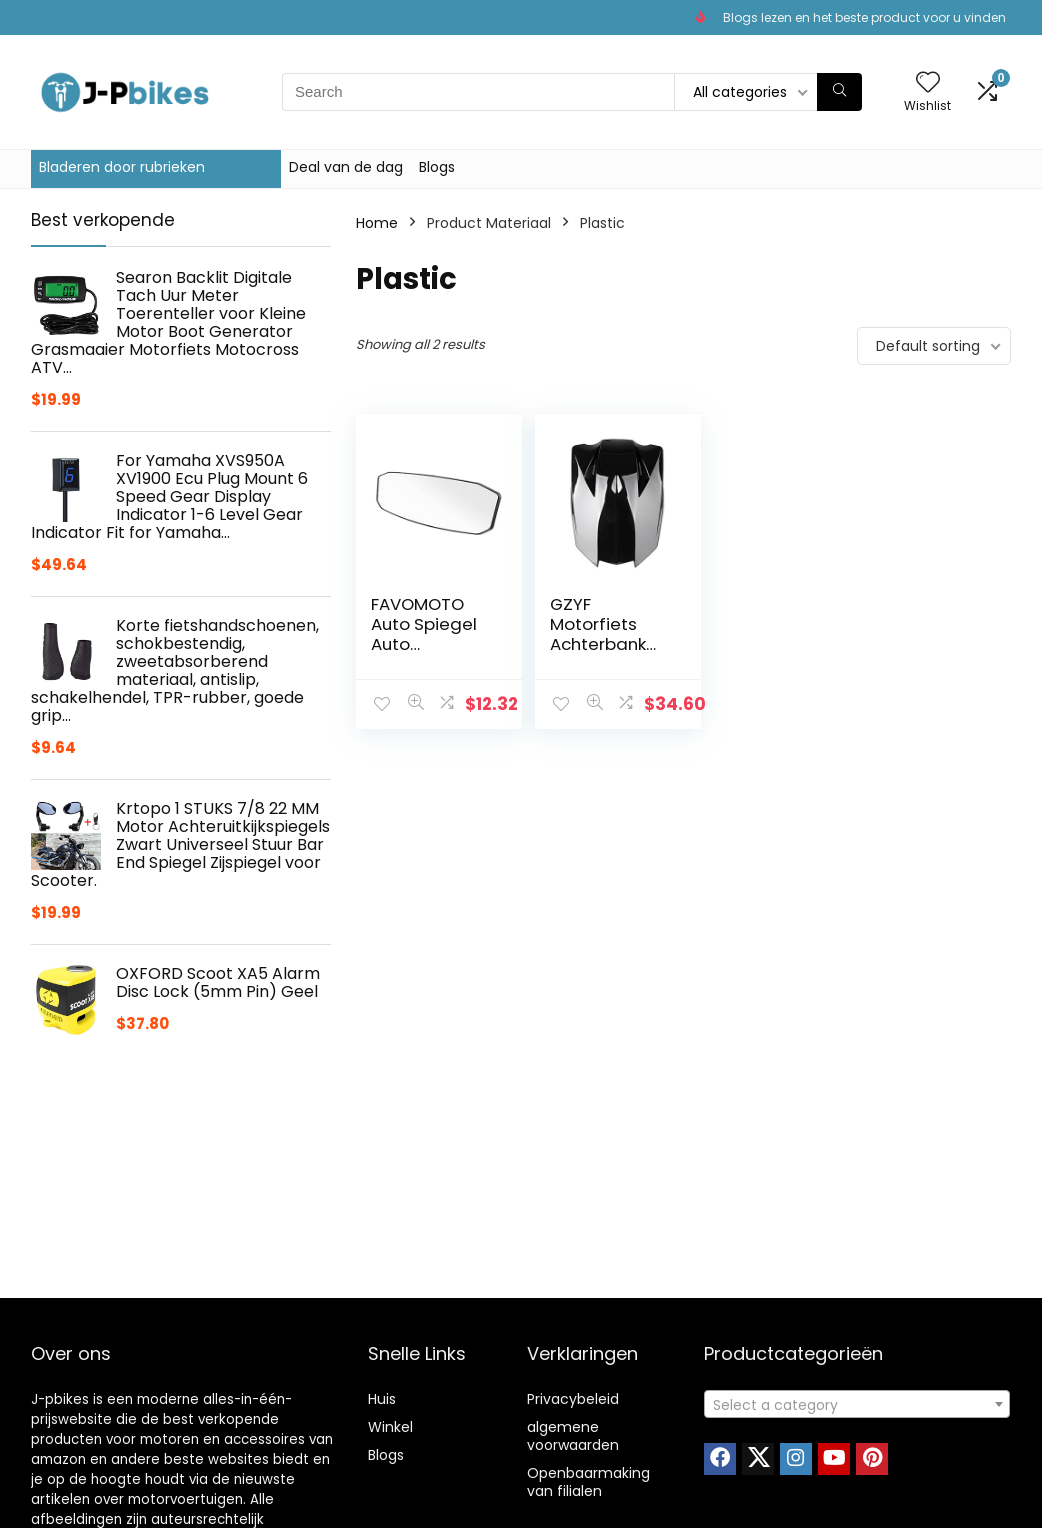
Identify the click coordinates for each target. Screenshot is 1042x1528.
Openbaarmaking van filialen (588, 1482)
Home (377, 223)
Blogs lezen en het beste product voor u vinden (864, 17)
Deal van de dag (346, 167)
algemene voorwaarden (573, 1436)
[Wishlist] (928, 83)
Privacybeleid (573, 1399)
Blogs (437, 167)
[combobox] (857, 1404)
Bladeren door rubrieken (122, 167)
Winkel (390, 1427)
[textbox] (857, 1405)
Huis (382, 1399)
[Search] (839, 92)
